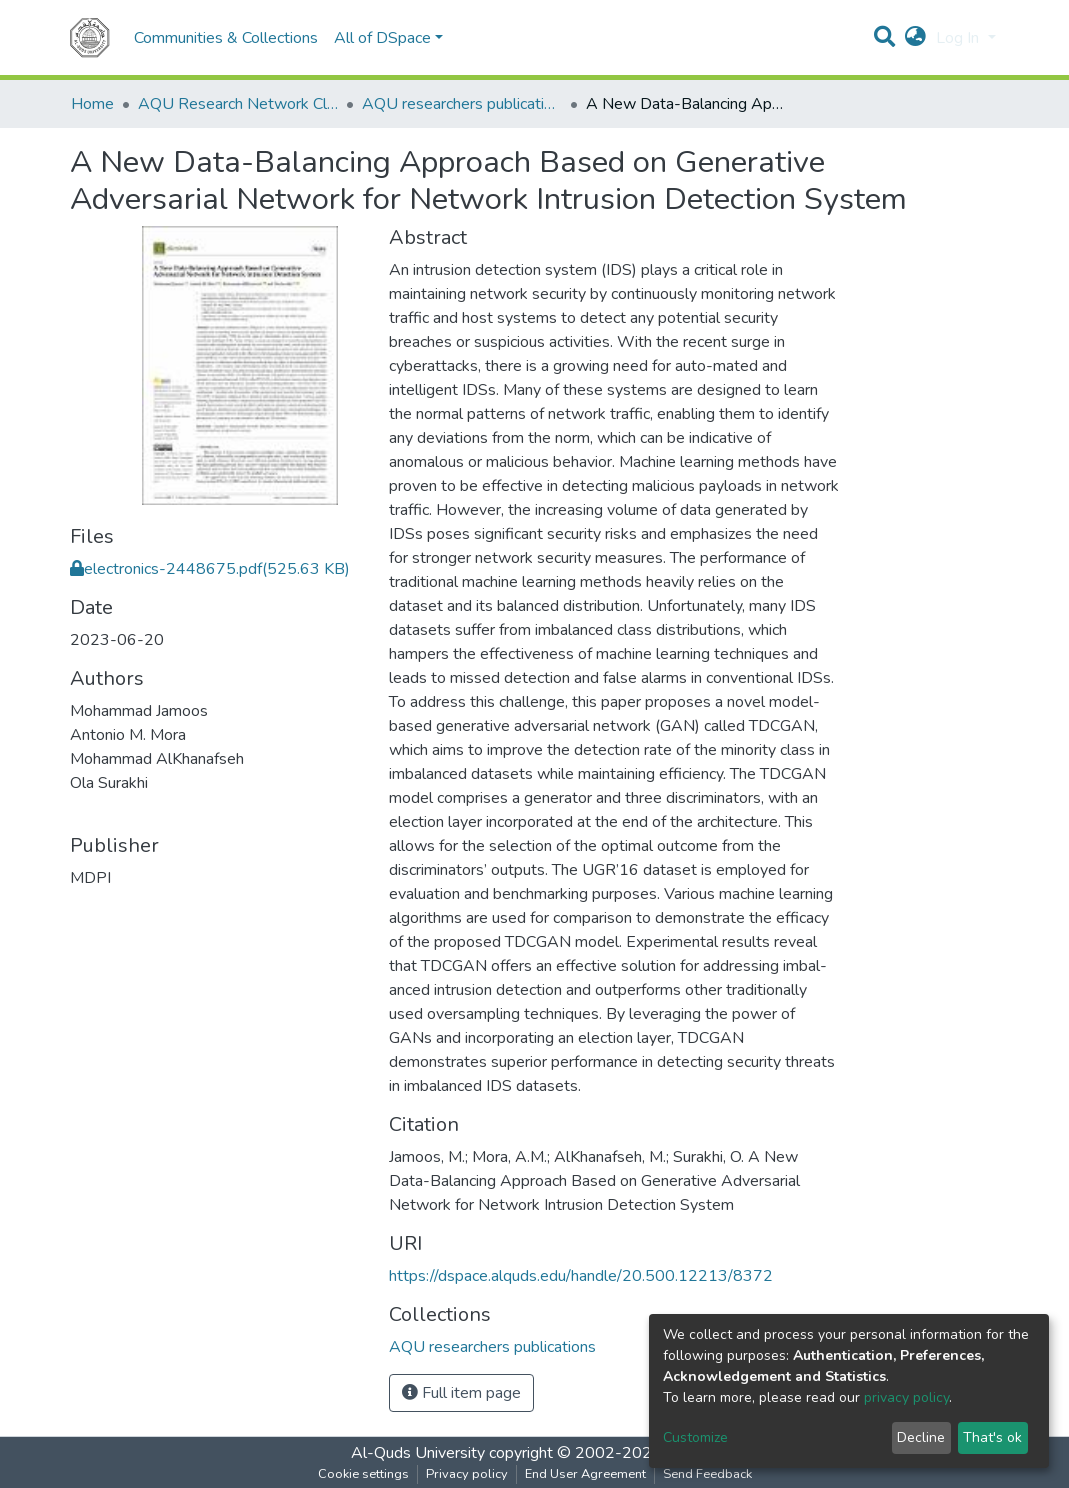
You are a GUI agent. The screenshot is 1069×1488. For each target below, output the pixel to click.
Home (92, 104)
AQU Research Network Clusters (238, 104)
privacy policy (906, 1397)
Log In (959, 38)
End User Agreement (585, 1474)
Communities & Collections (226, 38)
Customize (695, 1437)
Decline (921, 1437)
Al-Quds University (418, 1453)
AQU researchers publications (462, 104)
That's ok (992, 1437)
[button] (915, 38)
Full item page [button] (461, 1393)
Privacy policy (467, 1474)
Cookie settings (363, 1474)
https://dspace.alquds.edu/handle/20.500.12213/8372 (581, 1276)
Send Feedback (707, 1474)
